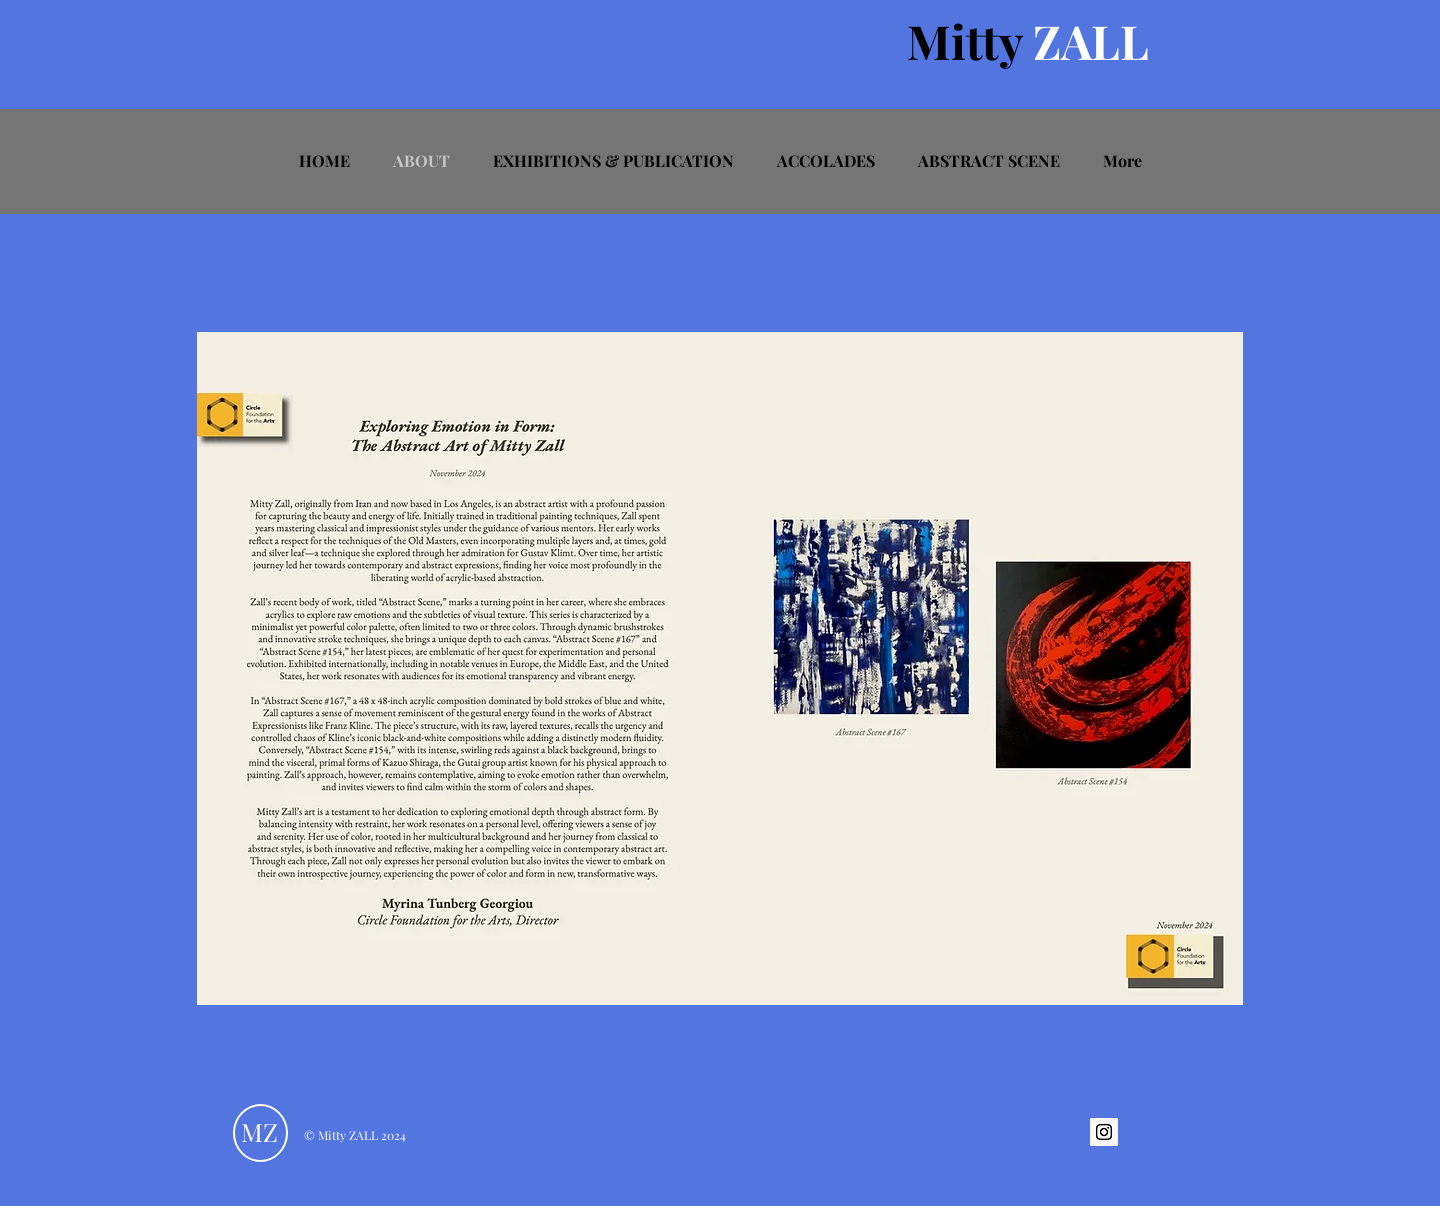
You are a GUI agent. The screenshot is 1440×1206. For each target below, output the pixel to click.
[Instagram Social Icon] (1104, 1132)
